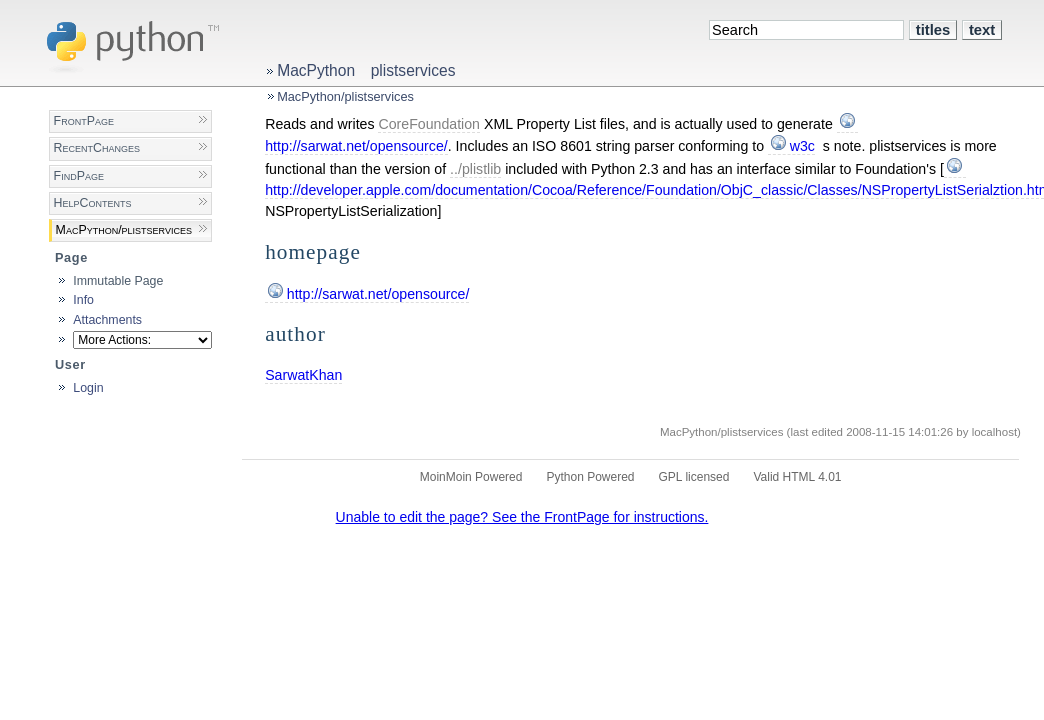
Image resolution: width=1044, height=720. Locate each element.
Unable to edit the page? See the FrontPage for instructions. (522, 517)
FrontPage (84, 121)
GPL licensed (694, 477)
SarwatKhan (303, 375)
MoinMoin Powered (471, 477)
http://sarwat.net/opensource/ (378, 294)
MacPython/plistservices (345, 96)
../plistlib (475, 169)
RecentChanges (97, 148)
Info (83, 300)
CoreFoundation (429, 124)
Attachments (107, 320)
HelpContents (93, 203)
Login (88, 388)
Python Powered (590, 477)
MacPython (316, 70)
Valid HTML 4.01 (797, 477)
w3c (802, 146)
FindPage (79, 176)
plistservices (413, 70)
